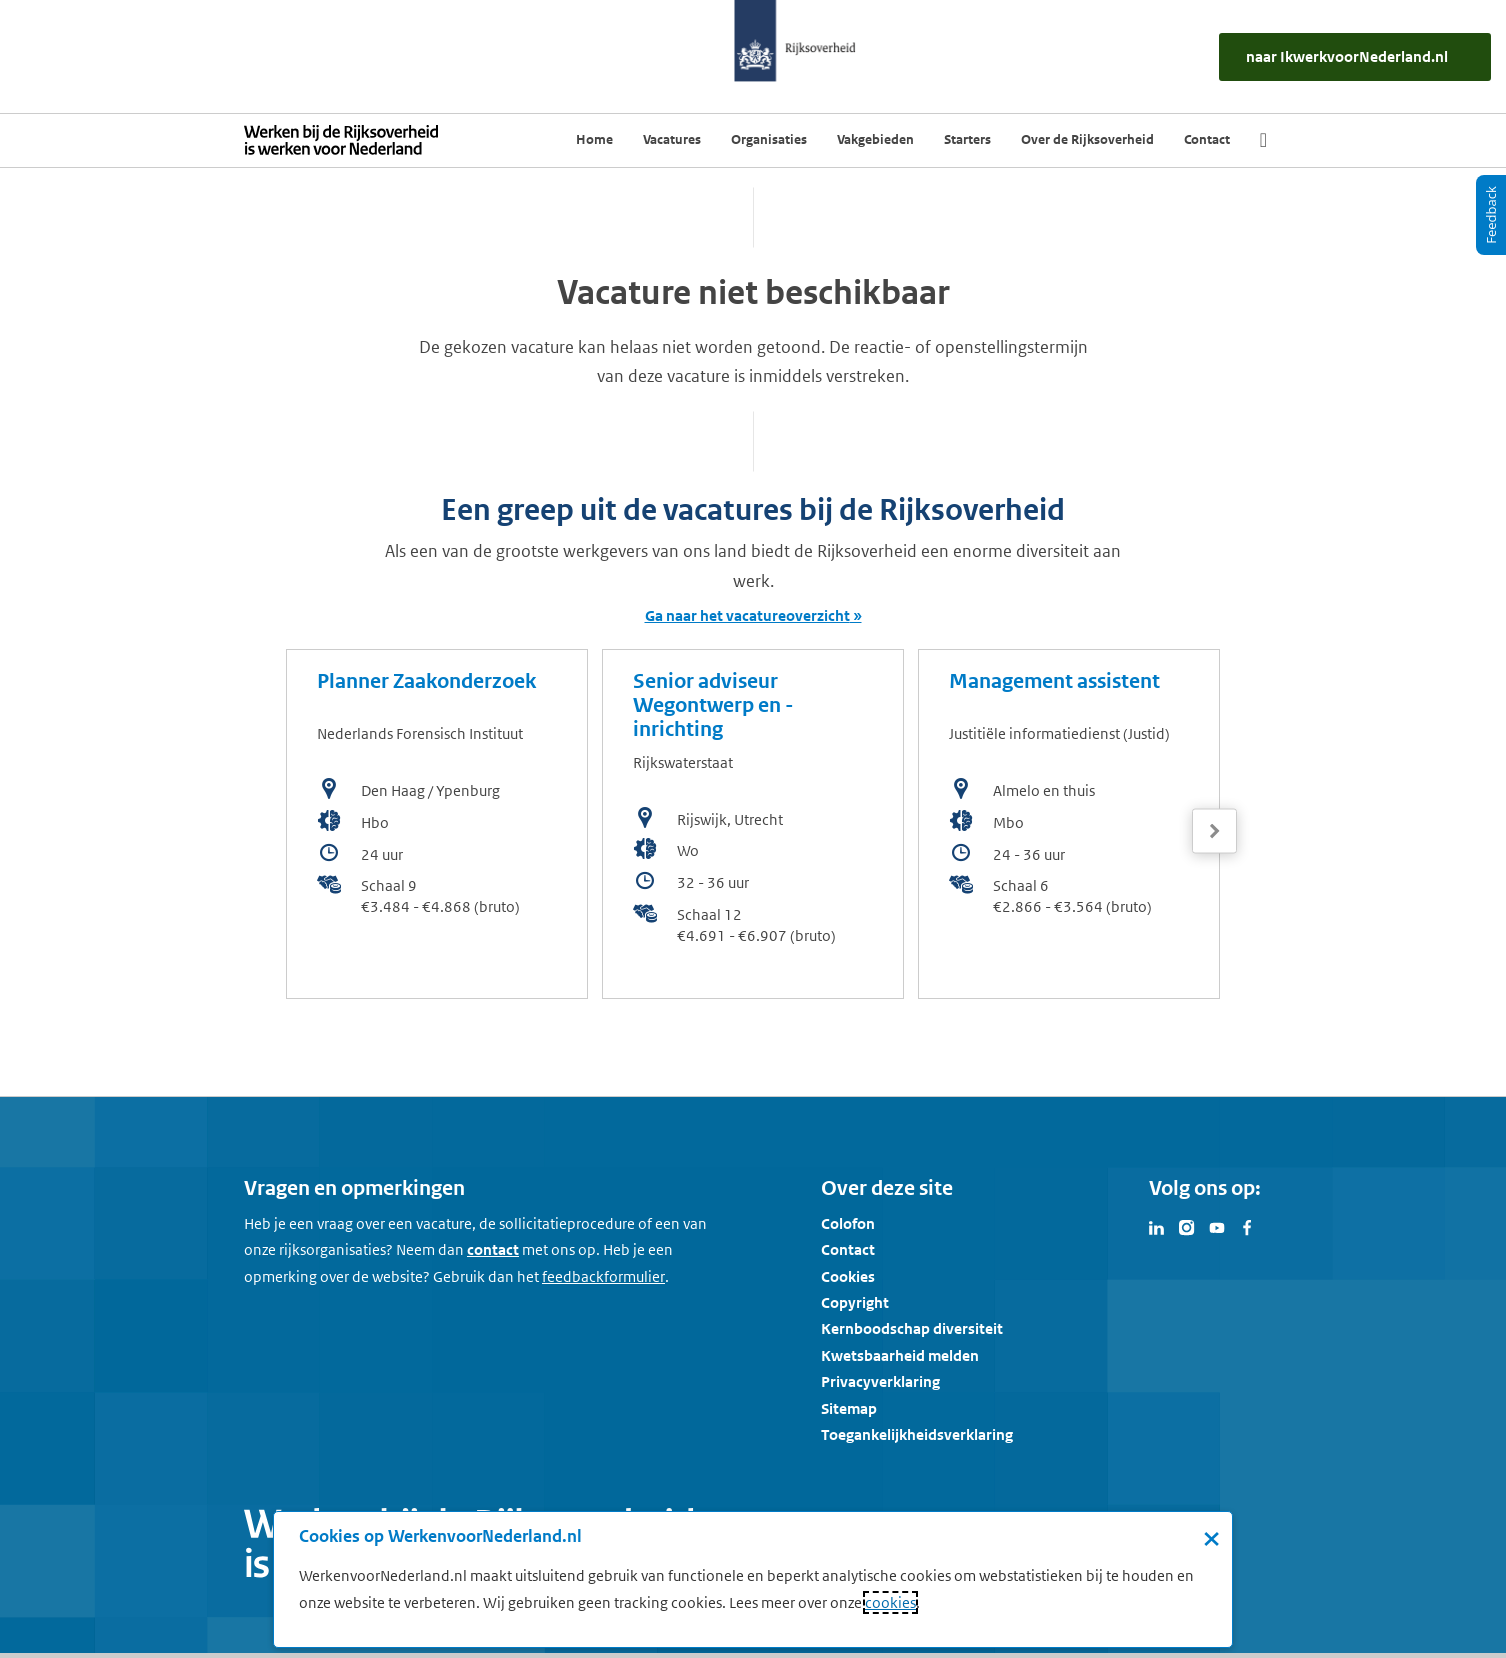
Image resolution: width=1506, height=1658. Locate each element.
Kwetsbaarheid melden (900, 1355)
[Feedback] (1491, 215)
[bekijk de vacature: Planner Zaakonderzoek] (437, 824)
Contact (848, 1249)
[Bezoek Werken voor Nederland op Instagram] (1187, 1226)
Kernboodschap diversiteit (912, 1328)
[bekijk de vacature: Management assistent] (1069, 824)
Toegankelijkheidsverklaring (917, 1434)
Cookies (848, 1276)
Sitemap (849, 1408)
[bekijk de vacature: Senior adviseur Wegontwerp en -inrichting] (753, 824)
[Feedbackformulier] (603, 1277)
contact (493, 1249)
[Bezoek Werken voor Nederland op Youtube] (1217, 1226)
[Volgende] (1214, 831)
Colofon (848, 1223)
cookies (890, 1602)
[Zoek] (1263, 140)
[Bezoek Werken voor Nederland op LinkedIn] (1157, 1226)
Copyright (855, 1302)
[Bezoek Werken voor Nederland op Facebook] (1247, 1226)
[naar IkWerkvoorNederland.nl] (1355, 57)
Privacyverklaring (880, 1381)
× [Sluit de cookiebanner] (1211, 1538)
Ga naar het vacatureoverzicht (747, 615)
